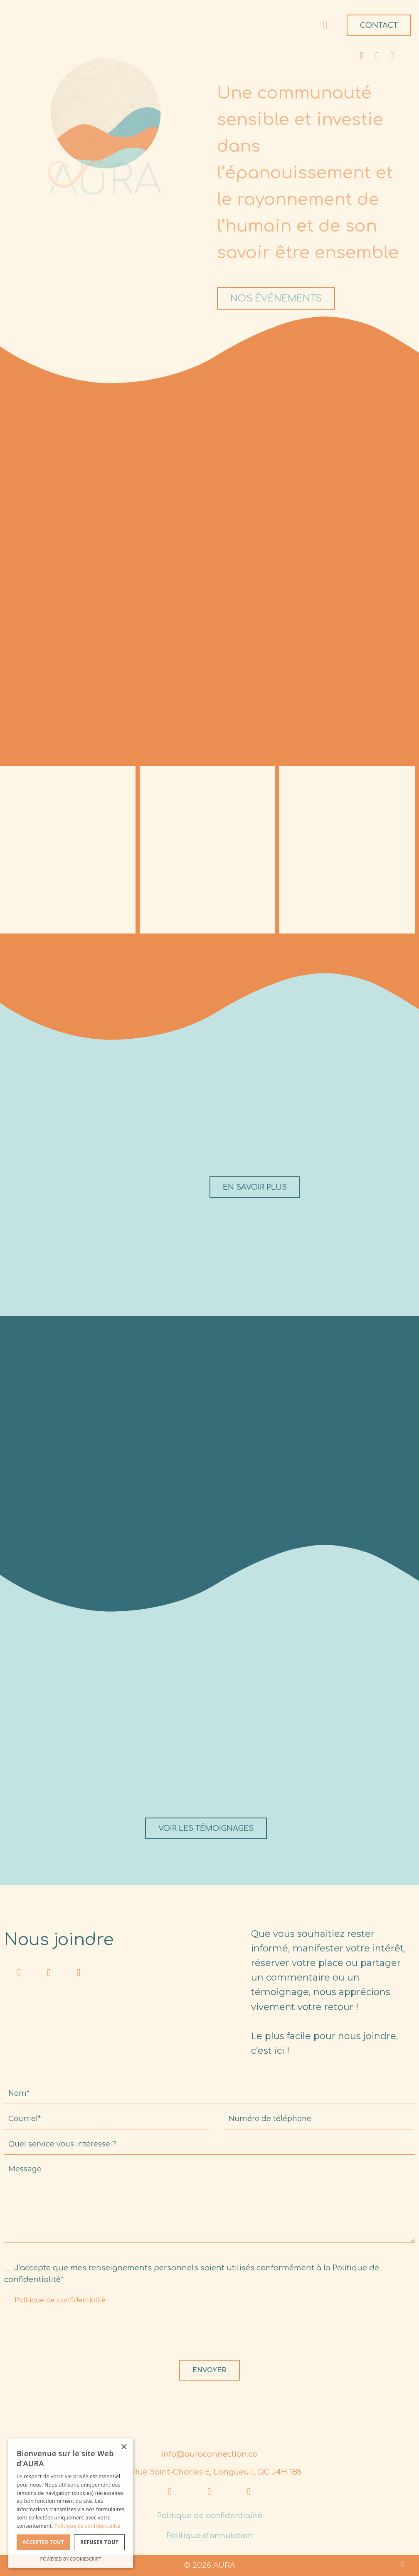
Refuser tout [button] (99, 2542)
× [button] (124, 2447)
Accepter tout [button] (43, 2542)
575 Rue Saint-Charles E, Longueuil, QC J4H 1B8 (209, 2472)
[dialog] (70, 2503)
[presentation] (67, 2335)
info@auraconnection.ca (209, 2454)
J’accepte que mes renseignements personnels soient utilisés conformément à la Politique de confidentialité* (191, 2274)
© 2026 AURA (209, 2565)
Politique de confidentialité (60, 2300)
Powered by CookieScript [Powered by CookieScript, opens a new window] (70, 2559)
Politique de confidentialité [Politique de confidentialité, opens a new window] (87, 2525)
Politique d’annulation (209, 2536)
